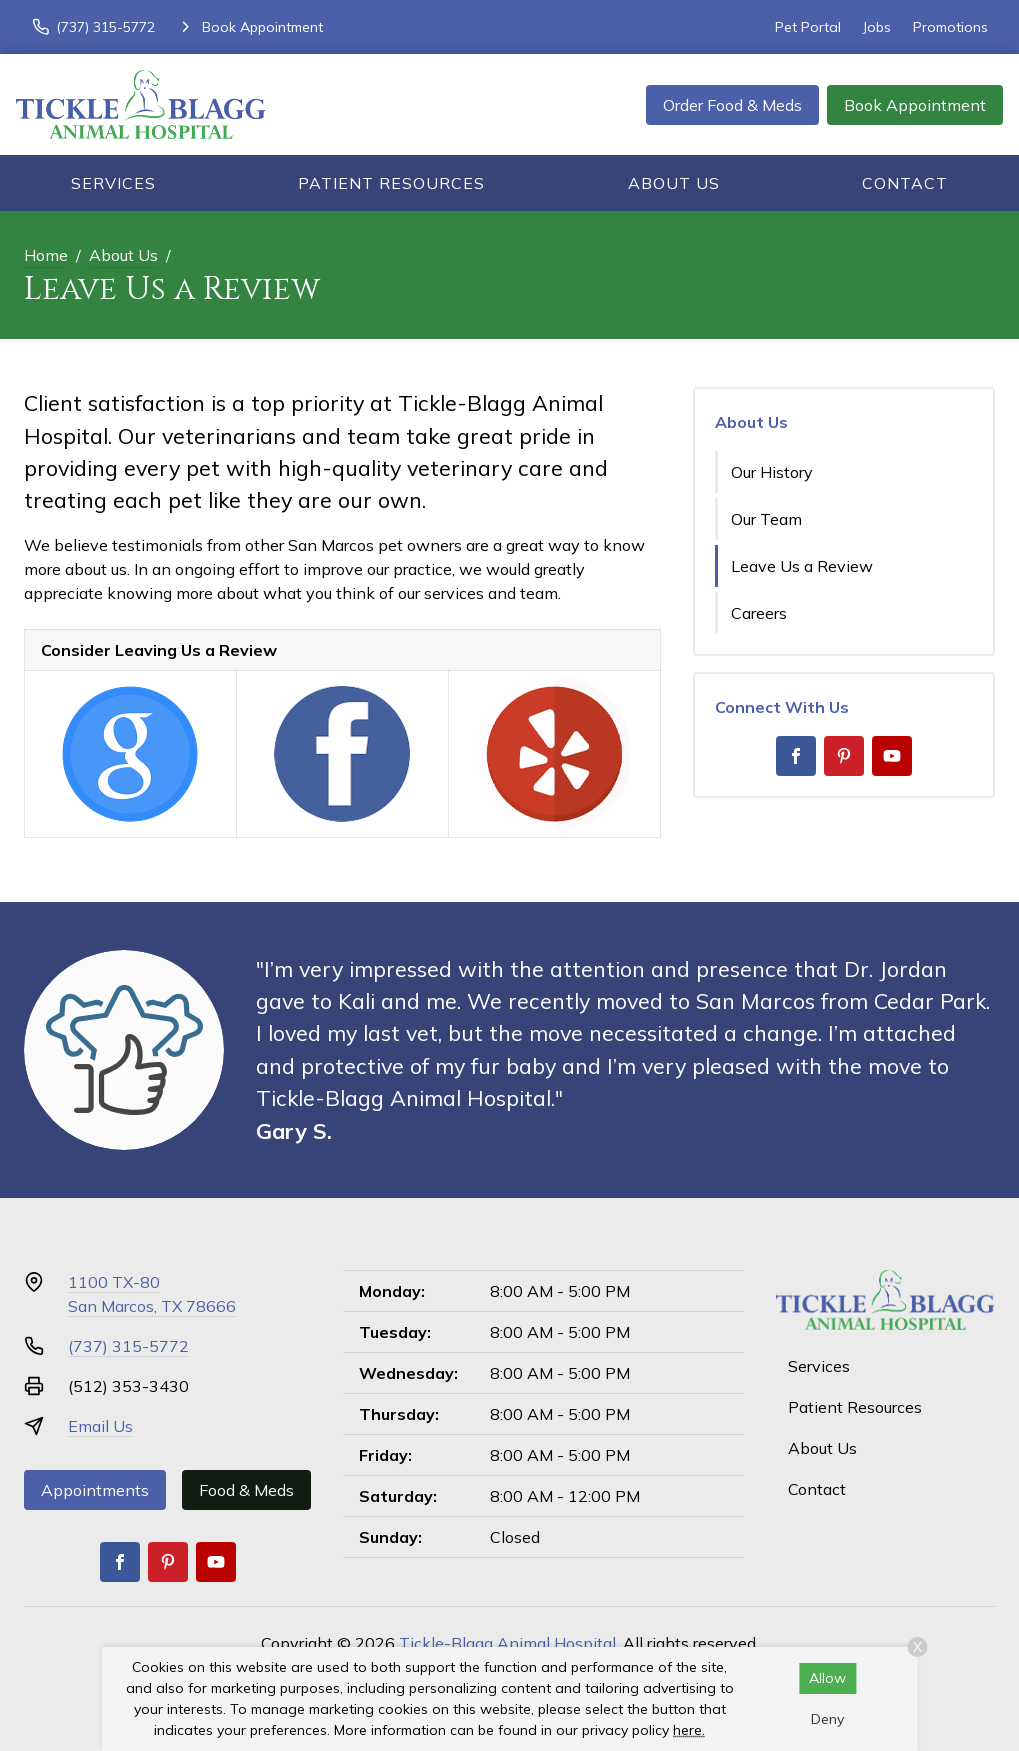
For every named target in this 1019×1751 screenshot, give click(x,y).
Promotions (950, 27)
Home (46, 255)
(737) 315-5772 (128, 1346)
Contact (905, 183)
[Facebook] (796, 756)
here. (689, 1730)
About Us (674, 183)
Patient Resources (391, 183)
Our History (772, 472)
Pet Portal (808, 27)
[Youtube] (892, 756)
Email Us (100, 1426)
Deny (827, 1719)
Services (113, 183)
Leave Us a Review (802, 566)
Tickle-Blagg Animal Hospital (507, 1643)
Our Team (766, 519)
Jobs (877, 27)
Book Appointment (915, 105)
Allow (827, 1678)
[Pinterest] (844, 756)
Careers (759, 613)
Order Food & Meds (732, 105)
